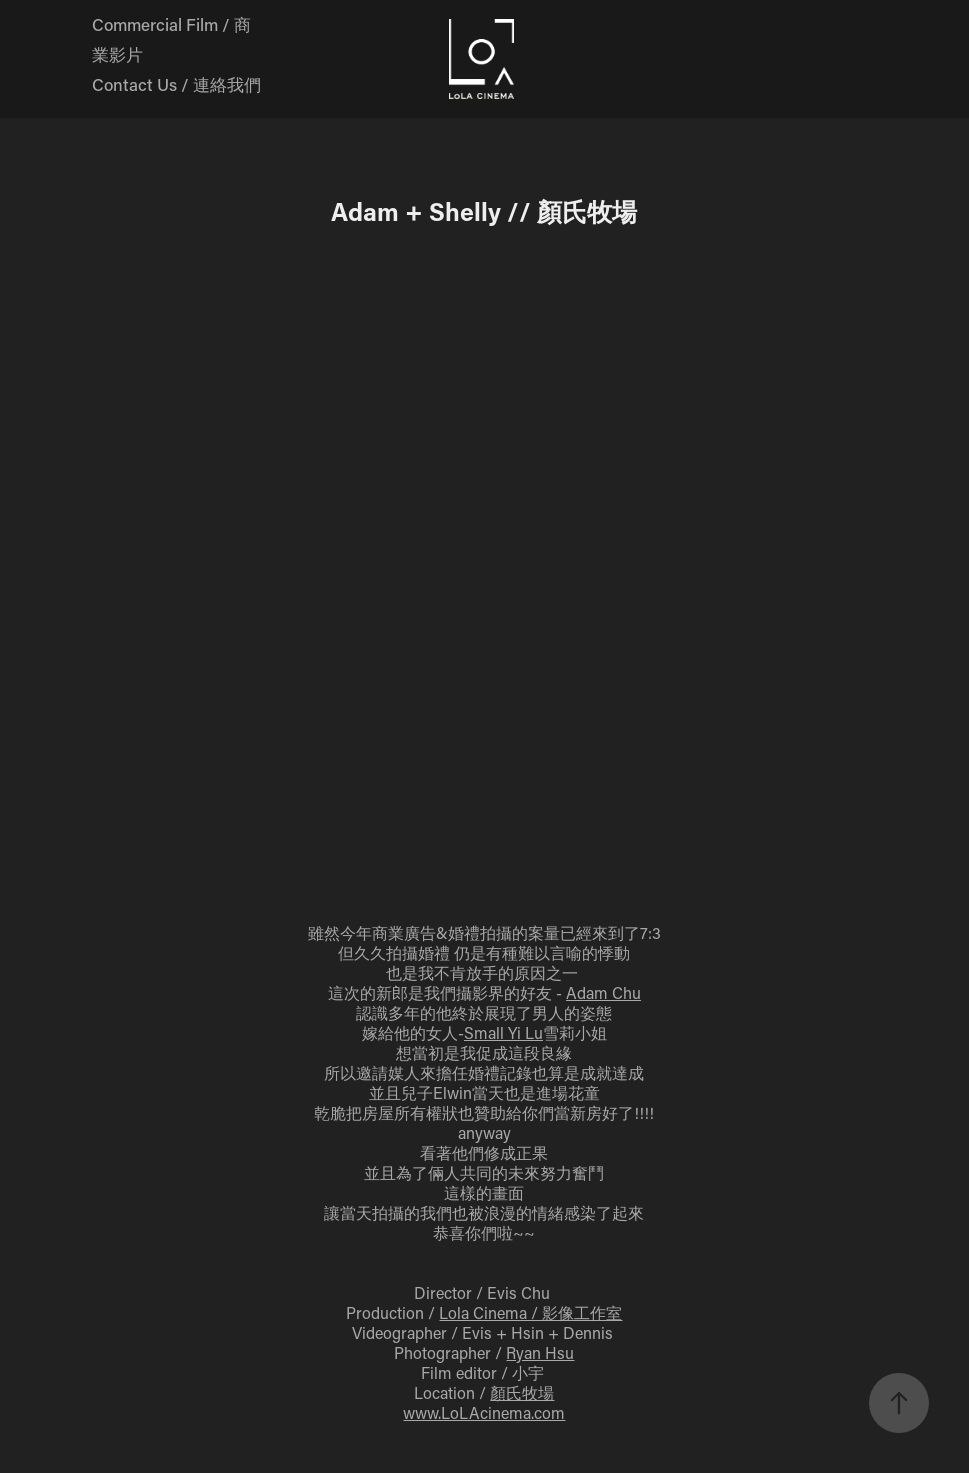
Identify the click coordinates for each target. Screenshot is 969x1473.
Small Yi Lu (503, 1032)
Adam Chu (603, 992)
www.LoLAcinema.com (484, 1412)
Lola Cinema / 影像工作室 (530, 1312)
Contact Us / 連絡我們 (176, 84)
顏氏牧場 (522, 1392)
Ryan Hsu (540, 1352)
